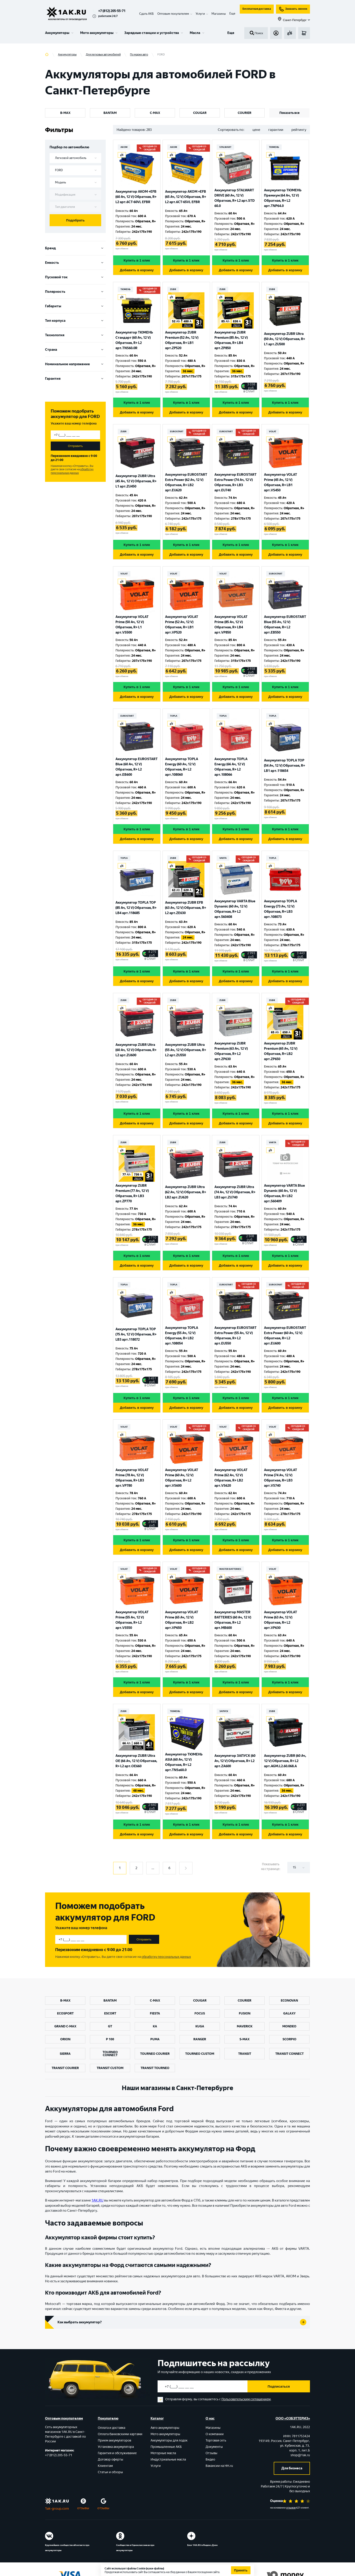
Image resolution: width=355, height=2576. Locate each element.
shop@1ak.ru (300, 2455)
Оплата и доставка (111, 2428)
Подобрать (75, 220)
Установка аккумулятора (116, 2447)
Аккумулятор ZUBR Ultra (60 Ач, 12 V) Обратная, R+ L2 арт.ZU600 (135, 1050)
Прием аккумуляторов (114, 2440)
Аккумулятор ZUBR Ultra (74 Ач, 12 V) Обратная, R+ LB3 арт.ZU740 (234, 1192)
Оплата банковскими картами (120, 2434)
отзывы (83, 2508)
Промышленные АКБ (166, 2447)
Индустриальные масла (168, 2459)
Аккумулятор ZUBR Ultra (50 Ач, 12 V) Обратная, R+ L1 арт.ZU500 (284, 339)
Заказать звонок (293, 9)
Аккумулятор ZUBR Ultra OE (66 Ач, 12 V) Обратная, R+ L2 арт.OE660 (136, 1761)
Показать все (289, 113)
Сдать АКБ (146, 13)
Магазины (218, 13)
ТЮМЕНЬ (274, 147)
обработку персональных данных (72, 471)
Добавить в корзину (137, 270)
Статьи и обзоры (110, 2472)
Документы (214, 2447)
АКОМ (123, 147)
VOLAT (272, 431)
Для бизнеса (291, 2468)
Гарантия (75, 378)
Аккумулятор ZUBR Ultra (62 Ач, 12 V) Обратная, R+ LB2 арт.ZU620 (185, 1192)
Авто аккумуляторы (165, 2428)
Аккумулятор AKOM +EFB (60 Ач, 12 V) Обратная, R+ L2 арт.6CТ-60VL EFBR (135, 197)
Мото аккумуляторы (96, 33)
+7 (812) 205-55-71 (111, 11)
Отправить (75, 446)
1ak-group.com (57, 2508)
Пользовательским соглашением (246, 2399)
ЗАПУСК (223, 1711)
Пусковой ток (75, 277)
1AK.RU (97, 2200)
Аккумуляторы (57, 33)
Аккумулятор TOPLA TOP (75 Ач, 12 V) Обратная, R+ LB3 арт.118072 (135, 1334)
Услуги (156, 2466)
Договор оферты (110, 2459)
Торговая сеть (216, 2440)
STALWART (225, 147)
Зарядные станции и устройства (151, 33)
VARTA (223, 858)
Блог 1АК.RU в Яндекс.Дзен (202, 2545)
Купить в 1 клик (137, 260)
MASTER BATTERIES (230, 1569)
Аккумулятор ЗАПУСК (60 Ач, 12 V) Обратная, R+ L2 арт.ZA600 (234, 1761)
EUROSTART (176, 431)
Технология (75, 335)
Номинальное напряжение (75, 364)
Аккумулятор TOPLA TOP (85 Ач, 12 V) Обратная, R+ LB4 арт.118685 (135, 907)
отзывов (291, 2507)
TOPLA (173, 715)
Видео (210, 2459)
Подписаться (279, 2386)
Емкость (75, 262)
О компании (215, 2434)
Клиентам (105, 2466)
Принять (240, 2570)
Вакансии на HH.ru (219, 2466)
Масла (195, 33)
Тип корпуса (75, 320)
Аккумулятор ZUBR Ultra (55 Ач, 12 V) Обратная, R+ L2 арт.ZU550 (185, 1050)
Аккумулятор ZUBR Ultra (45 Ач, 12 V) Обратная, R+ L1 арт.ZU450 (135, 481)
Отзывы (211, 2453)
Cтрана (75, 349)
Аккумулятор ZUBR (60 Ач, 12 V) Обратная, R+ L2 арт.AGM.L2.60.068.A (285, 1761)
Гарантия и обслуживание (117, 2453)
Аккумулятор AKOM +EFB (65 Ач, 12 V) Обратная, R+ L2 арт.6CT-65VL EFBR (185, 197)
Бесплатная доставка (256, 8)
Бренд (75, 248)
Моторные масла (163, 2453)
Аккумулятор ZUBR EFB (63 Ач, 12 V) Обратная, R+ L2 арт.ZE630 (185, 907)
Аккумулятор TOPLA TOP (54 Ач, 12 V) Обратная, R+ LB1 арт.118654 (284, 765)
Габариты (75, 306)
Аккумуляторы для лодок (169, 2440)
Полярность (75, 291)
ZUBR (173, 289)
